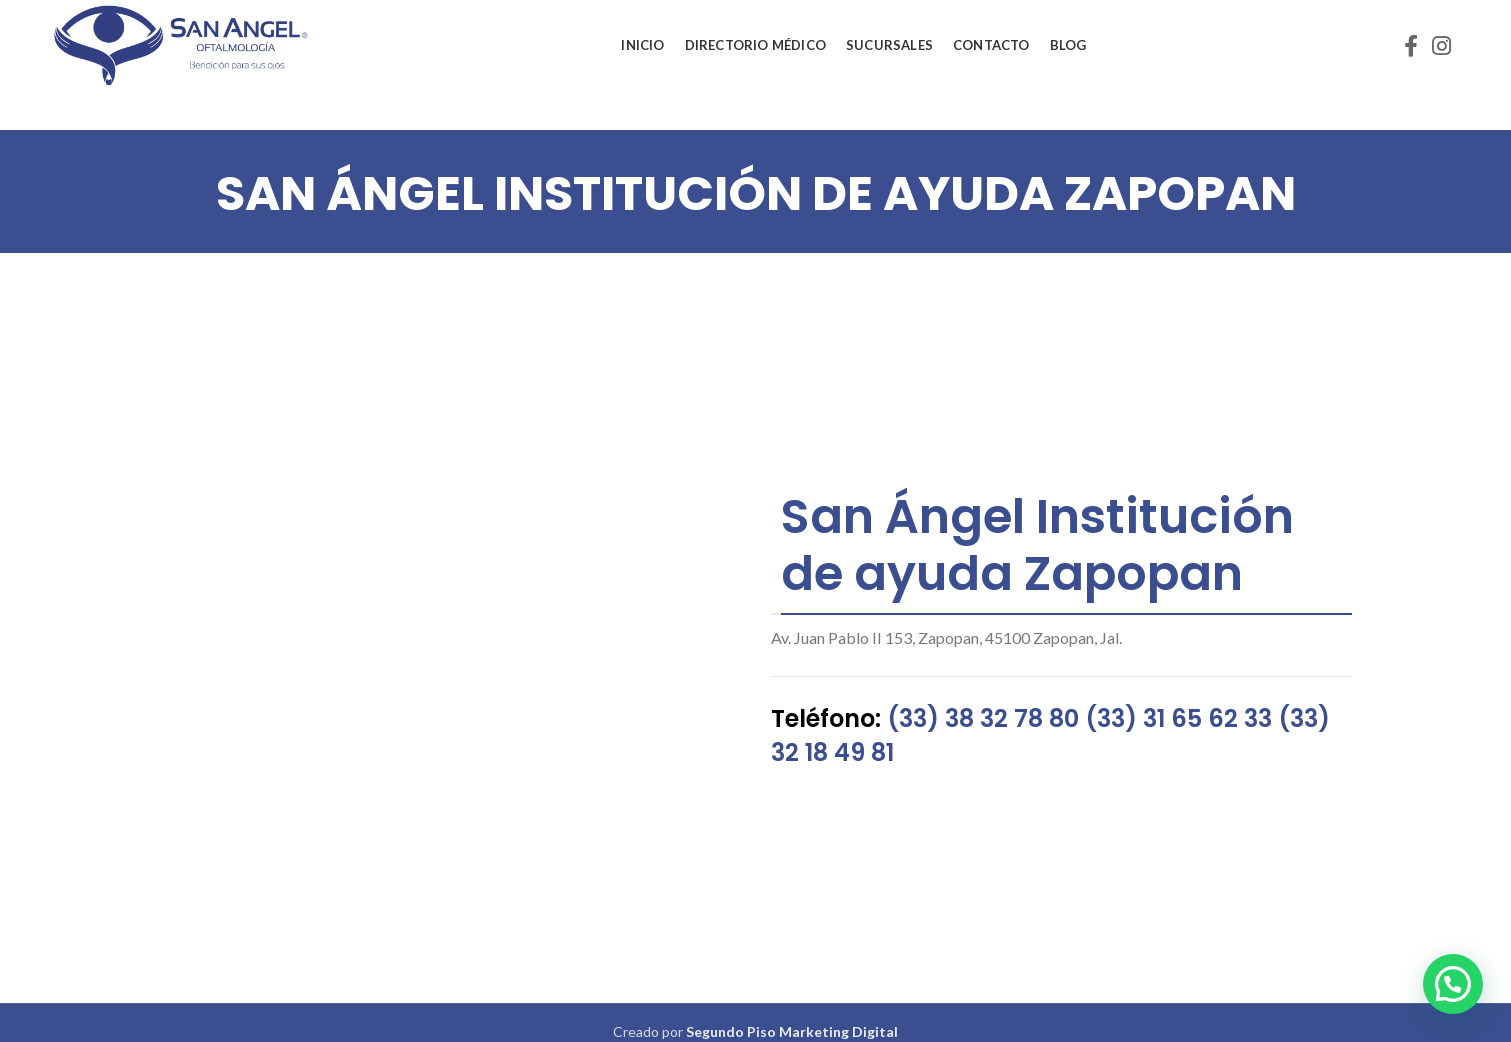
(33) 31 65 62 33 (1178, 718)
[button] (1453, 984)
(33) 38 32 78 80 (983, 718)
